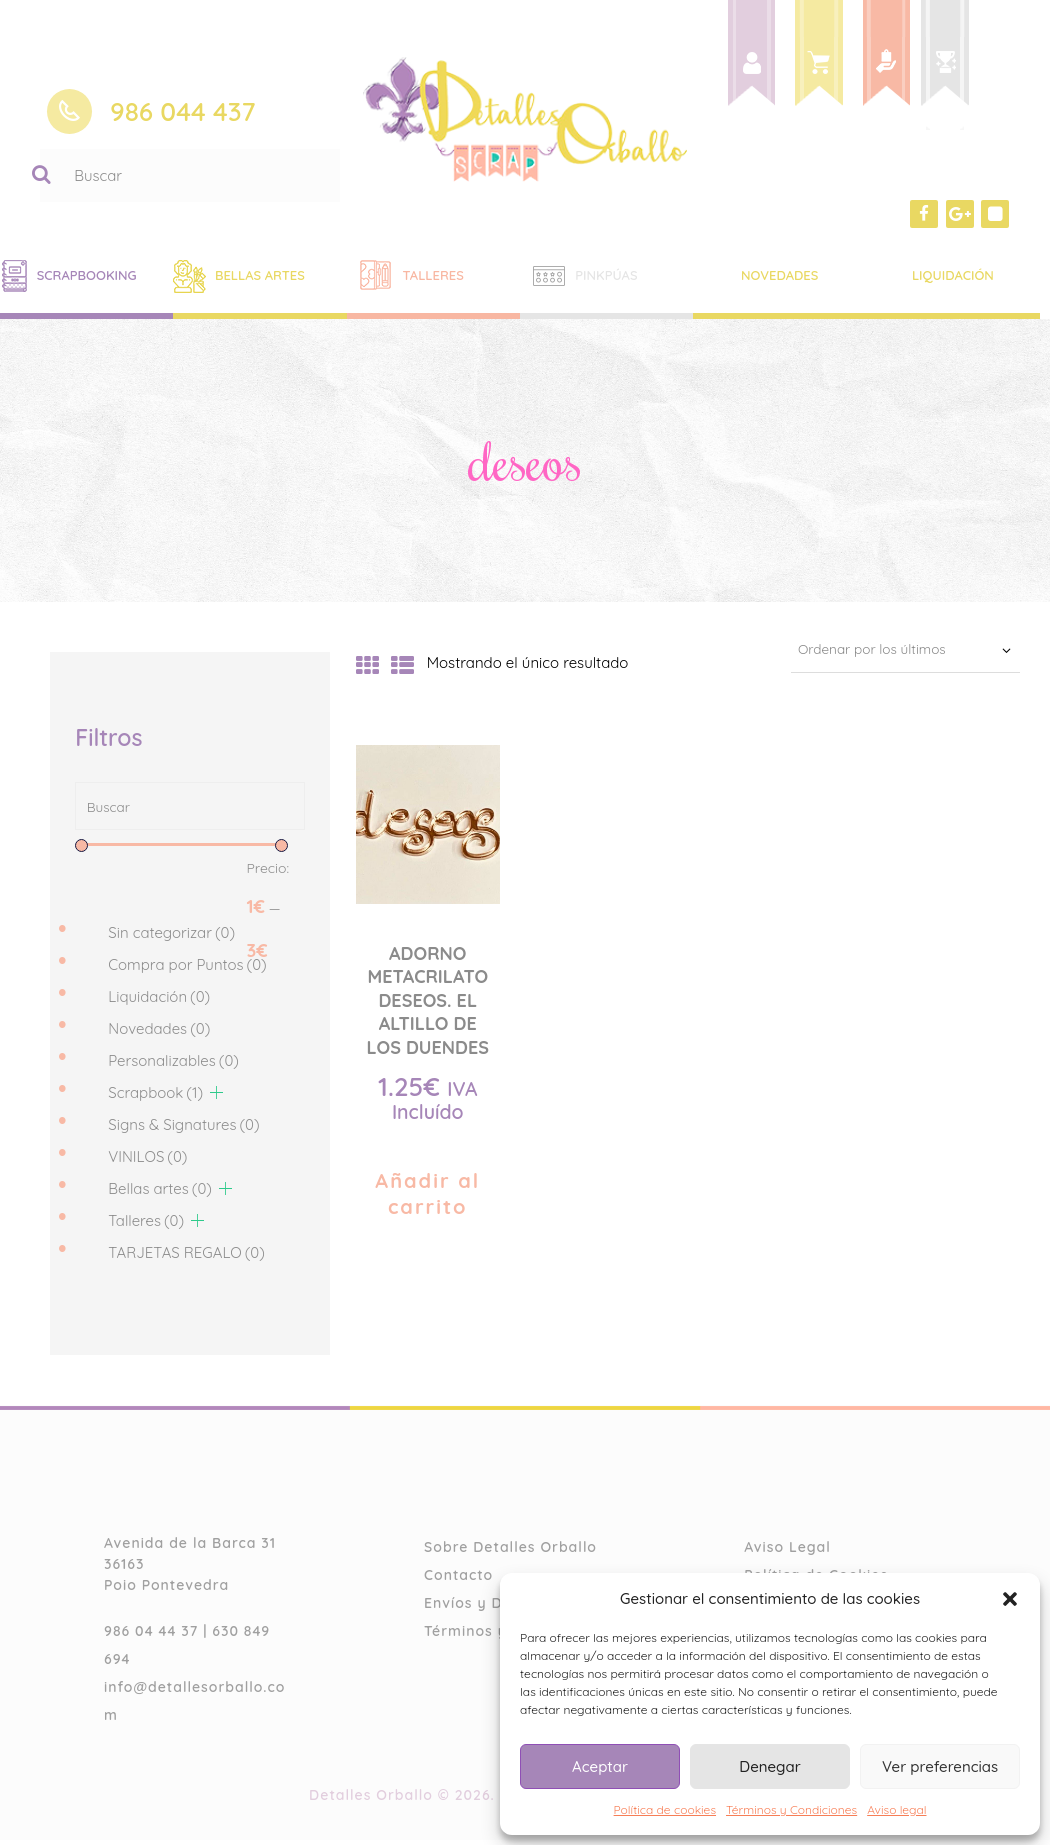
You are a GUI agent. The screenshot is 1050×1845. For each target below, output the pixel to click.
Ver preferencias (940, 1766)
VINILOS (147, 1161)
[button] (1010, 1599)
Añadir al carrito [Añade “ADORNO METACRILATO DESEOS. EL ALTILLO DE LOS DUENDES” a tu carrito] (427, 1193)
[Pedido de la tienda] (893, 651)
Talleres (146, 1225)
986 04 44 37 (151, 1637)
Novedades (159, 1033)
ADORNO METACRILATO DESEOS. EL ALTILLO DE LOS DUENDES (428, 1000)
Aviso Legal (787, 1553)
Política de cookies (665, 1809)
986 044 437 (183, 111)
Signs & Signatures (183, 1129)
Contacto (458, 1581)
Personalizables (173, 1065)
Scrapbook (155, 1097)
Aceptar (600, 1766)
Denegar (769, 1766)
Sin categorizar (171, 937)
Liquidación (159, 1001)
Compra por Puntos (187, 969)
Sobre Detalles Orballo (510, 1553)
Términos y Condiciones (791, 1809)
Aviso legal (896, 1809)
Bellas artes (160, 1193)
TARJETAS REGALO (186, 1257)
